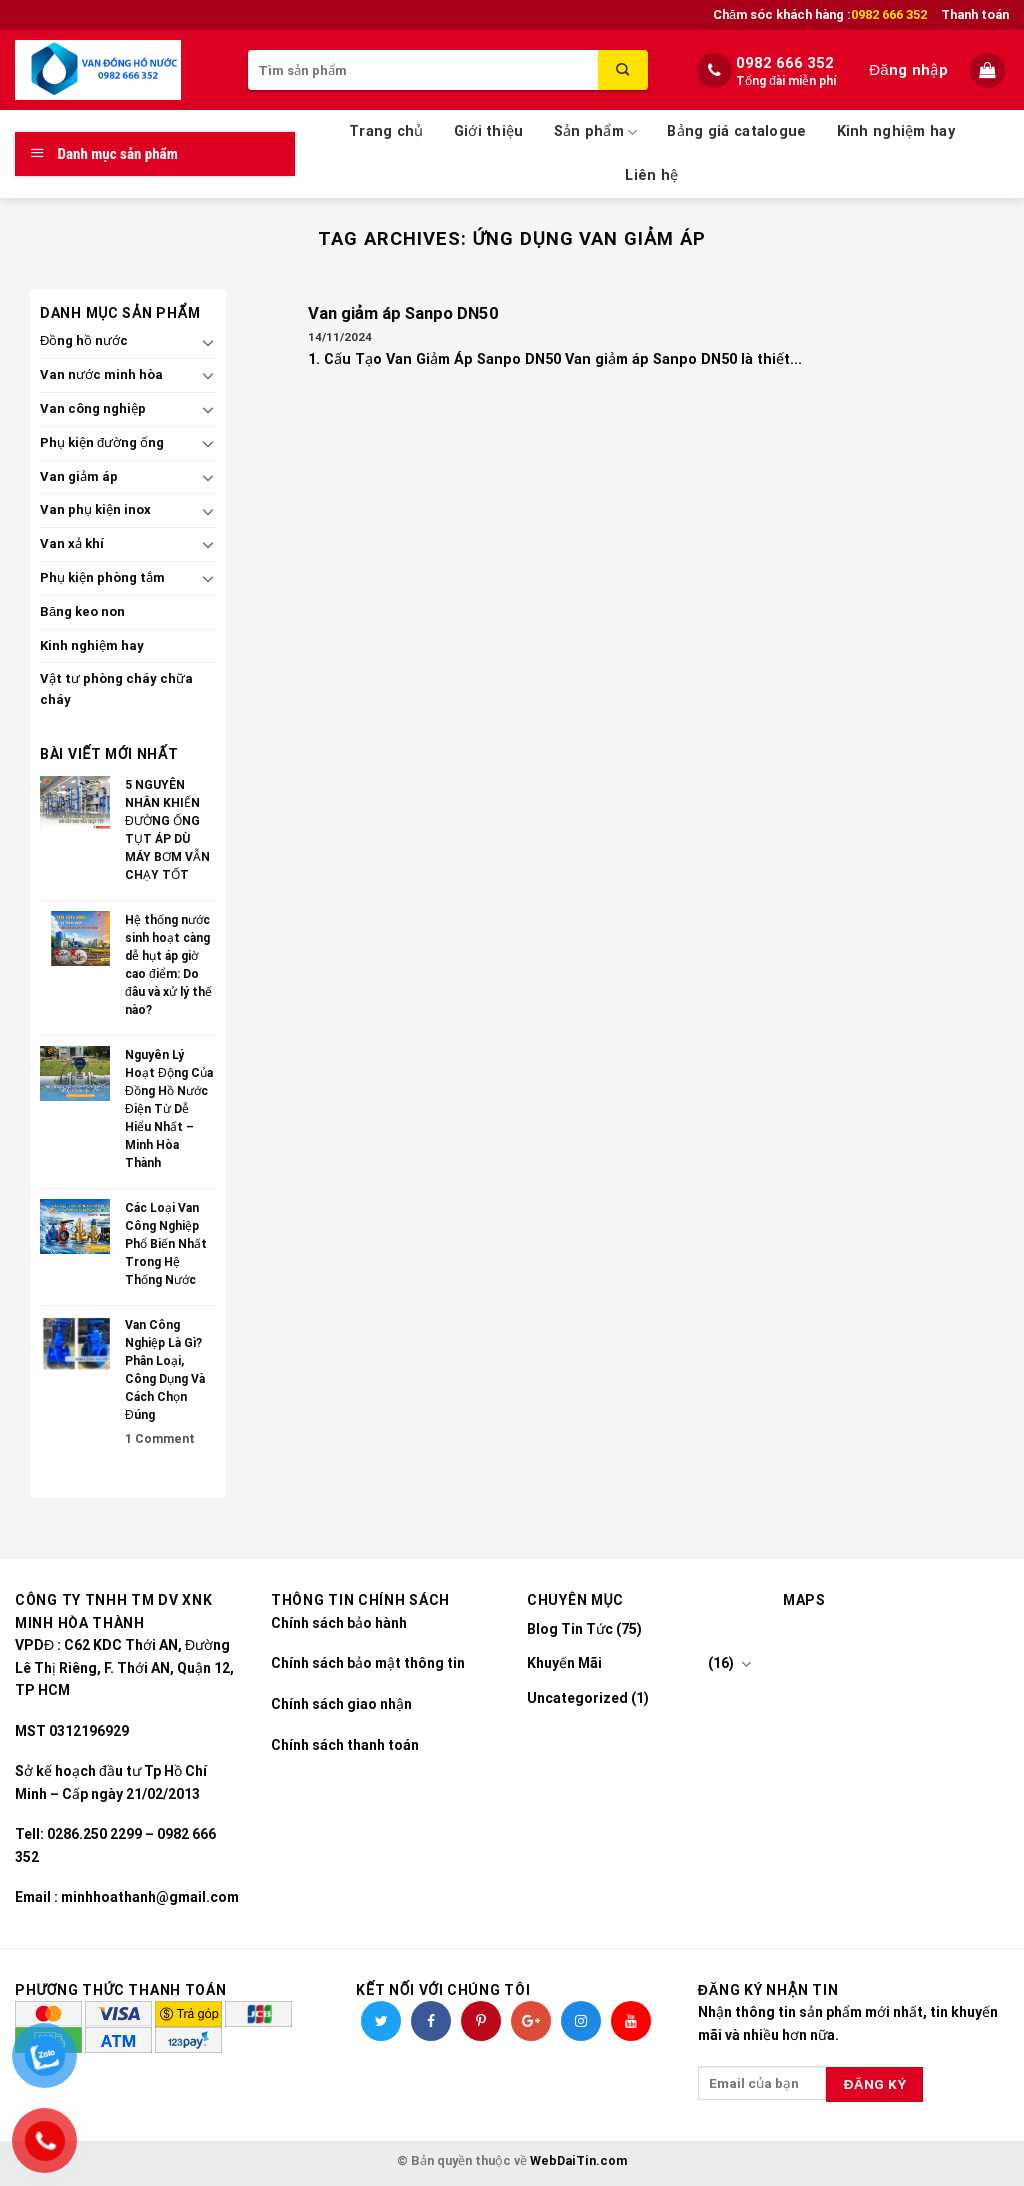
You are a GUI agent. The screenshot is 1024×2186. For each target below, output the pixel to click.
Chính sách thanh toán (345, 1745)
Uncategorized (577, 1698)
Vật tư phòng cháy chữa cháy (116, 689)
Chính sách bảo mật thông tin (368, 1663)
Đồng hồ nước (84, 340)
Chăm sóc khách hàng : (820, 15)
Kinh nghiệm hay (896, 131)
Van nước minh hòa (101, 374)
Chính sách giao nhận (341, 1704)
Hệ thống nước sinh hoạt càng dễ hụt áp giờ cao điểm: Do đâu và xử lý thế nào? (168, 965)
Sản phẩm (596, 132)
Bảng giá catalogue (736, 131)
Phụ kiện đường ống (102, 442)
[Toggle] (208, 342)
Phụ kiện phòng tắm (102, 577)
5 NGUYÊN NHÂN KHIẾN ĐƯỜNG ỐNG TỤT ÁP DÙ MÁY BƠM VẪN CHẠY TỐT (167, 830)
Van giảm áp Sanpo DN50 (403, 313)
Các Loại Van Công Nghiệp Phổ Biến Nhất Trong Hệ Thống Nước (166, 1244)
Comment (160, 1439)
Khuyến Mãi (564, 1663)
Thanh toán (975, 14)
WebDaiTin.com (578, 2160)
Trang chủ (386, 131)
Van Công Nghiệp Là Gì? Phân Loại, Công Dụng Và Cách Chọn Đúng (165, 1370)
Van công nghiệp (93, 408)
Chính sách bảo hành (339, 1623)
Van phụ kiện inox (95, 509)
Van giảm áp (79, 476)
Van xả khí (72, 543)
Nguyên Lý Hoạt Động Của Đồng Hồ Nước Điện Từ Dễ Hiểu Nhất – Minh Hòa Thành (169, 1109)
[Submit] (623, 70)
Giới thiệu (489, 131)
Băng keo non (82, 611)
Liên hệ (651, 175)
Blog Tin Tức (570, 1629)
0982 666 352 (785, 63)
